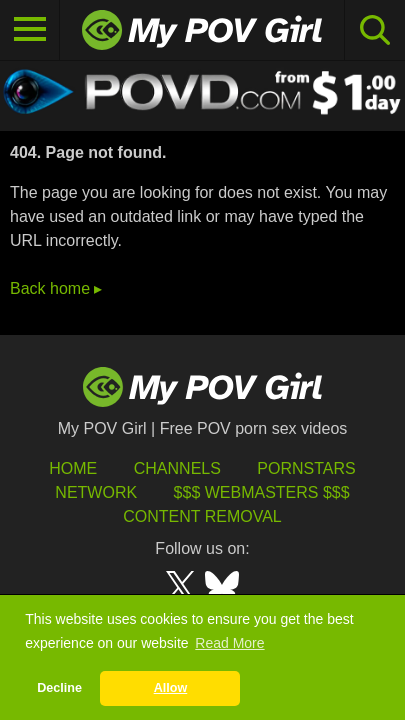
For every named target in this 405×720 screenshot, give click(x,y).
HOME (73, 468)
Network (96, 492)
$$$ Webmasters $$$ (262, 492)
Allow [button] (171, 688)
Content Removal (202, 516)
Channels (177, 468)
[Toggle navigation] (30, 30)
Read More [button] (229, 643)
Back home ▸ (56, 288)
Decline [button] (59, 688)
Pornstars (306, 468)
